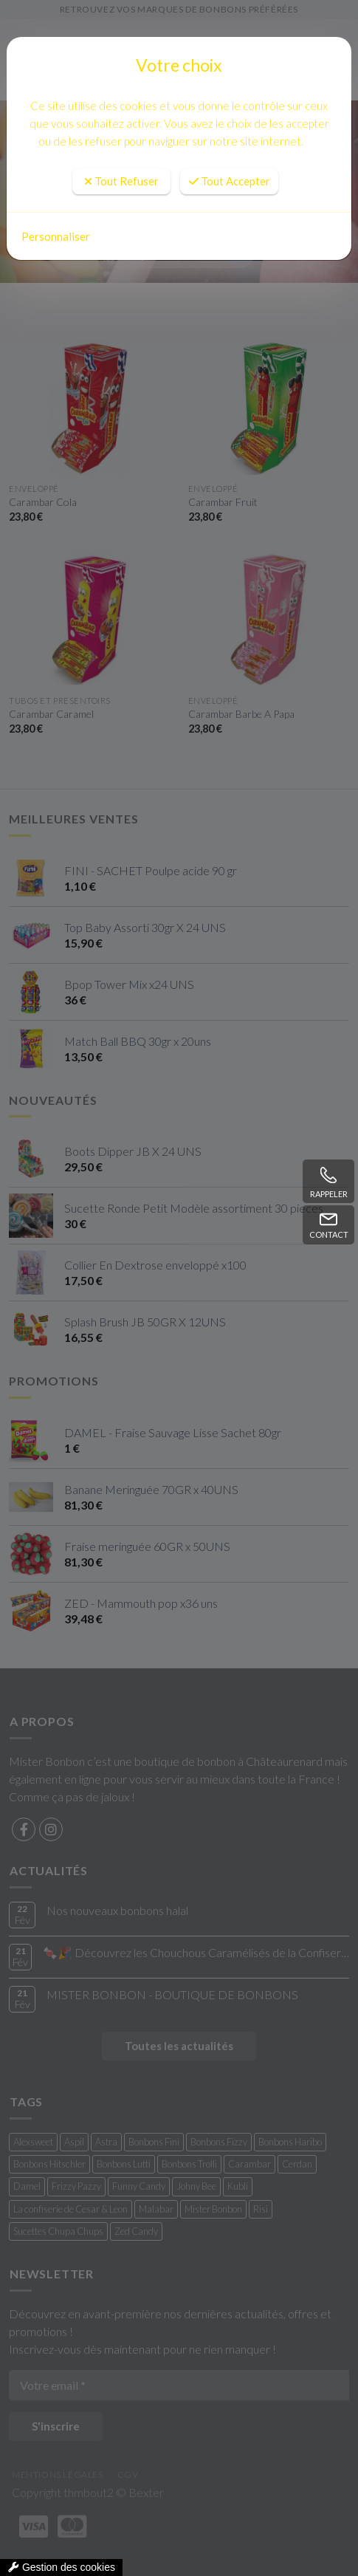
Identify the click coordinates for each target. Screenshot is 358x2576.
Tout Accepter (229, 181)
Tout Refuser (121, 181)
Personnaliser (55, 236)
